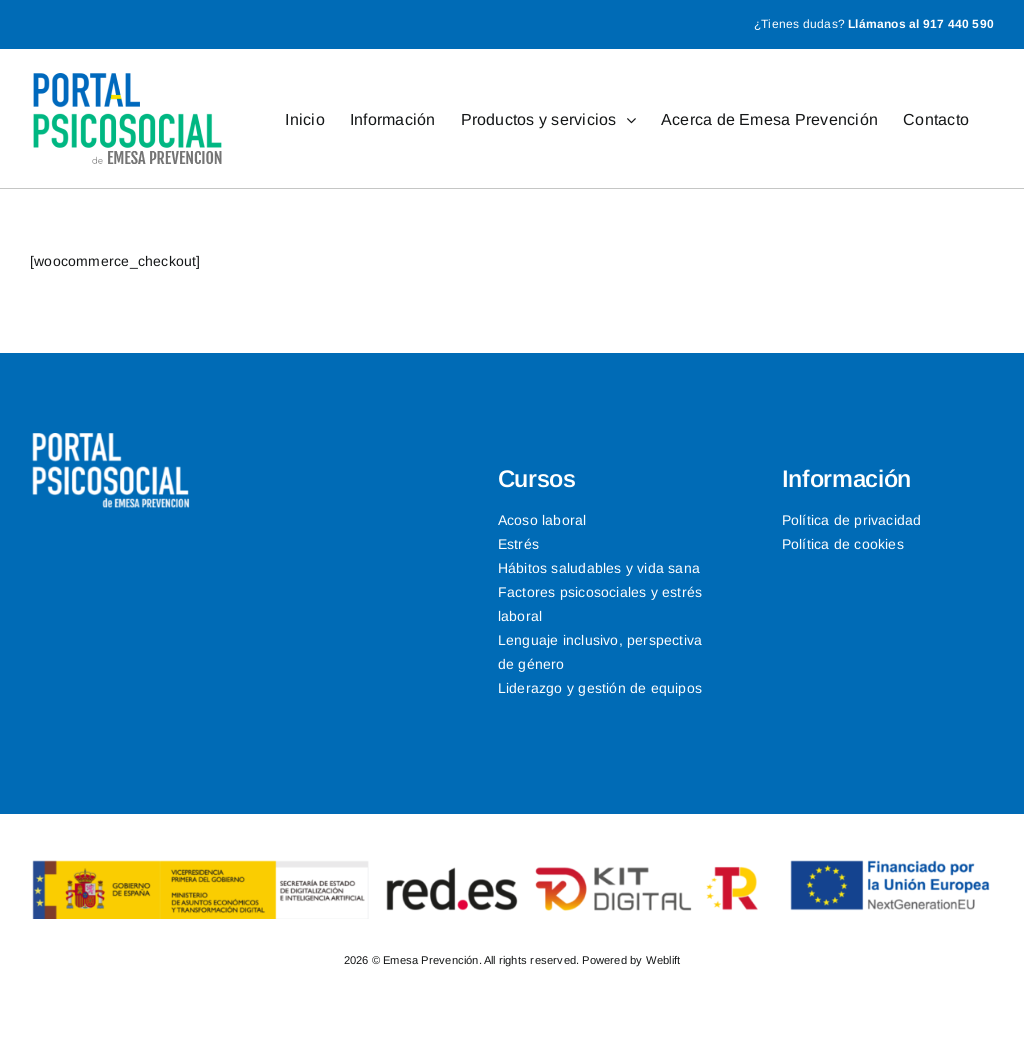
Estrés (518, 544)
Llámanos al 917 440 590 (921, 24)
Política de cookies (843, 544)
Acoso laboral (542, 520)
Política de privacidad (852, 520)
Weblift (663, 960)
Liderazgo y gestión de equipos (600, 688)
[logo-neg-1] (111, 440)
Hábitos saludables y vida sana (599, 568)
